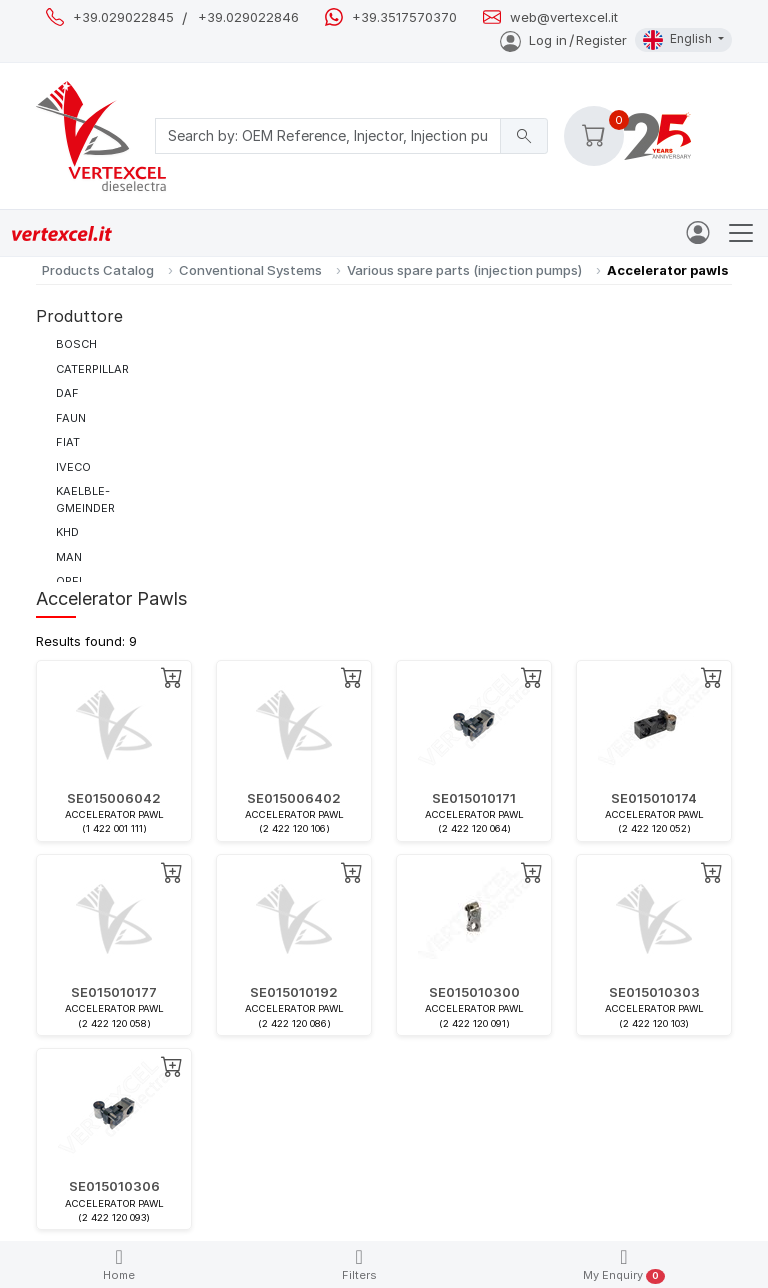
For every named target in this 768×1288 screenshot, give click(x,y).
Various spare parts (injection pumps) (464, 270)
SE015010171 (474, 798)
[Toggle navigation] (741, 233)
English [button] (679, 40)
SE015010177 (114, 992)
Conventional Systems (250, 270)
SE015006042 (114, 798)
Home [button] (119, 1264)
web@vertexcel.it (564, 17)
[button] (594, 136)
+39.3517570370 (404, 17)
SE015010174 (654, 798)
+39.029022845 (123, 17)
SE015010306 (114, 1186)
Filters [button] (359, 1264)
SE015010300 (474, 992)
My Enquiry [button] (623, 1265)
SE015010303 (654, 992)
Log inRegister (563, 40)
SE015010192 (294, 992)
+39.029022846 (248, 17)
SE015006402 (294, 798)
